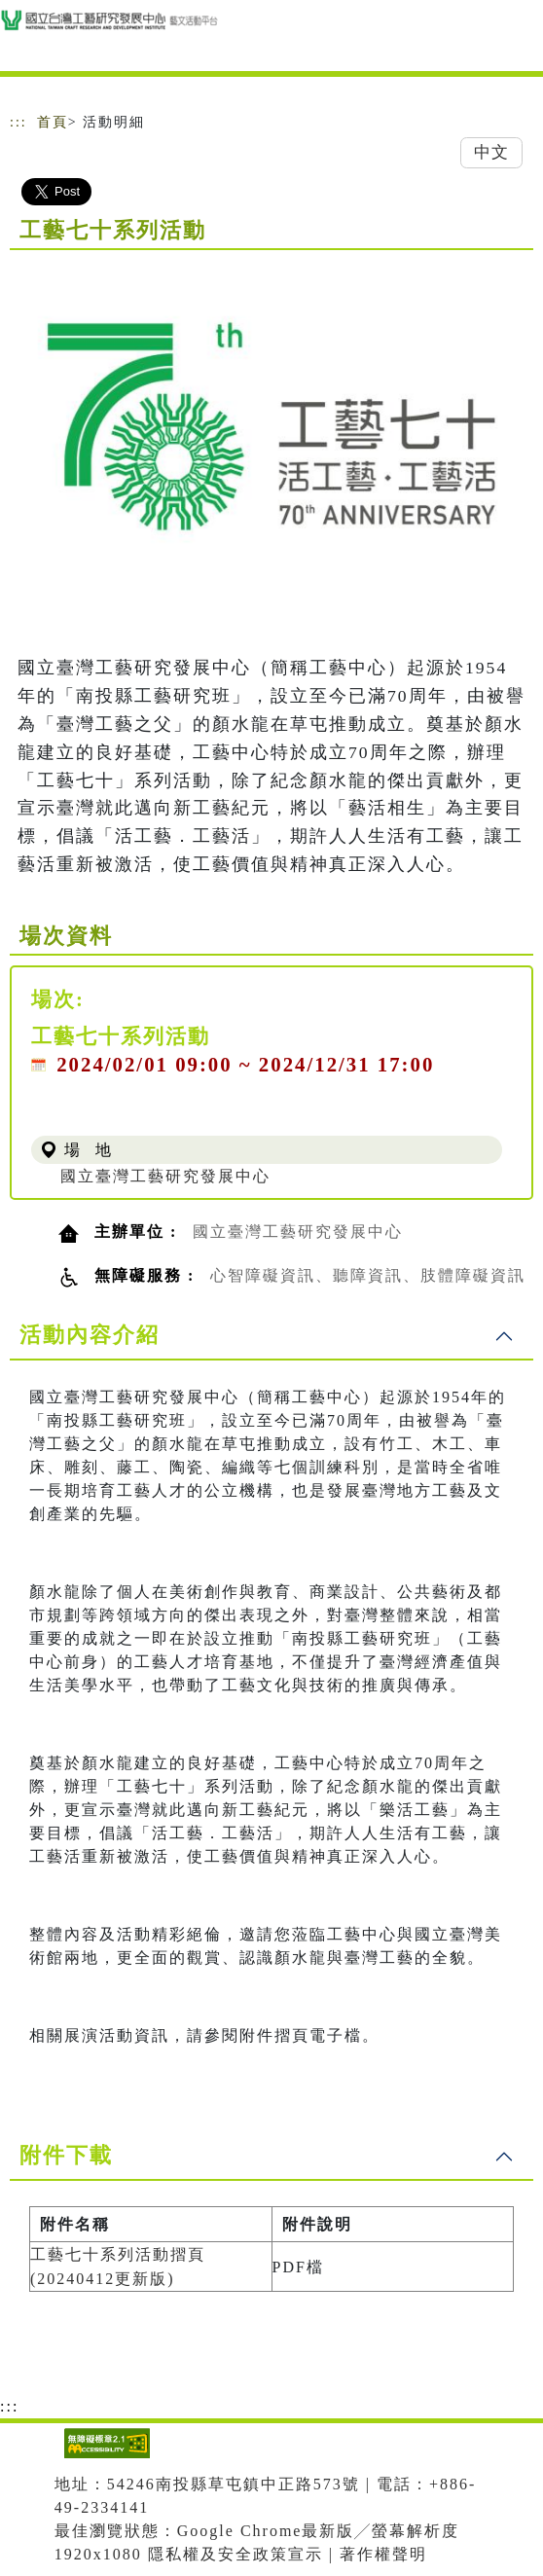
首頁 (52, 122)
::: (18, 122)
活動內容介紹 (89, 1335)
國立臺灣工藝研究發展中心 (165, 1176)
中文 (491, 152)
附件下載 (66, 2155)
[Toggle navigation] (513, 41)
